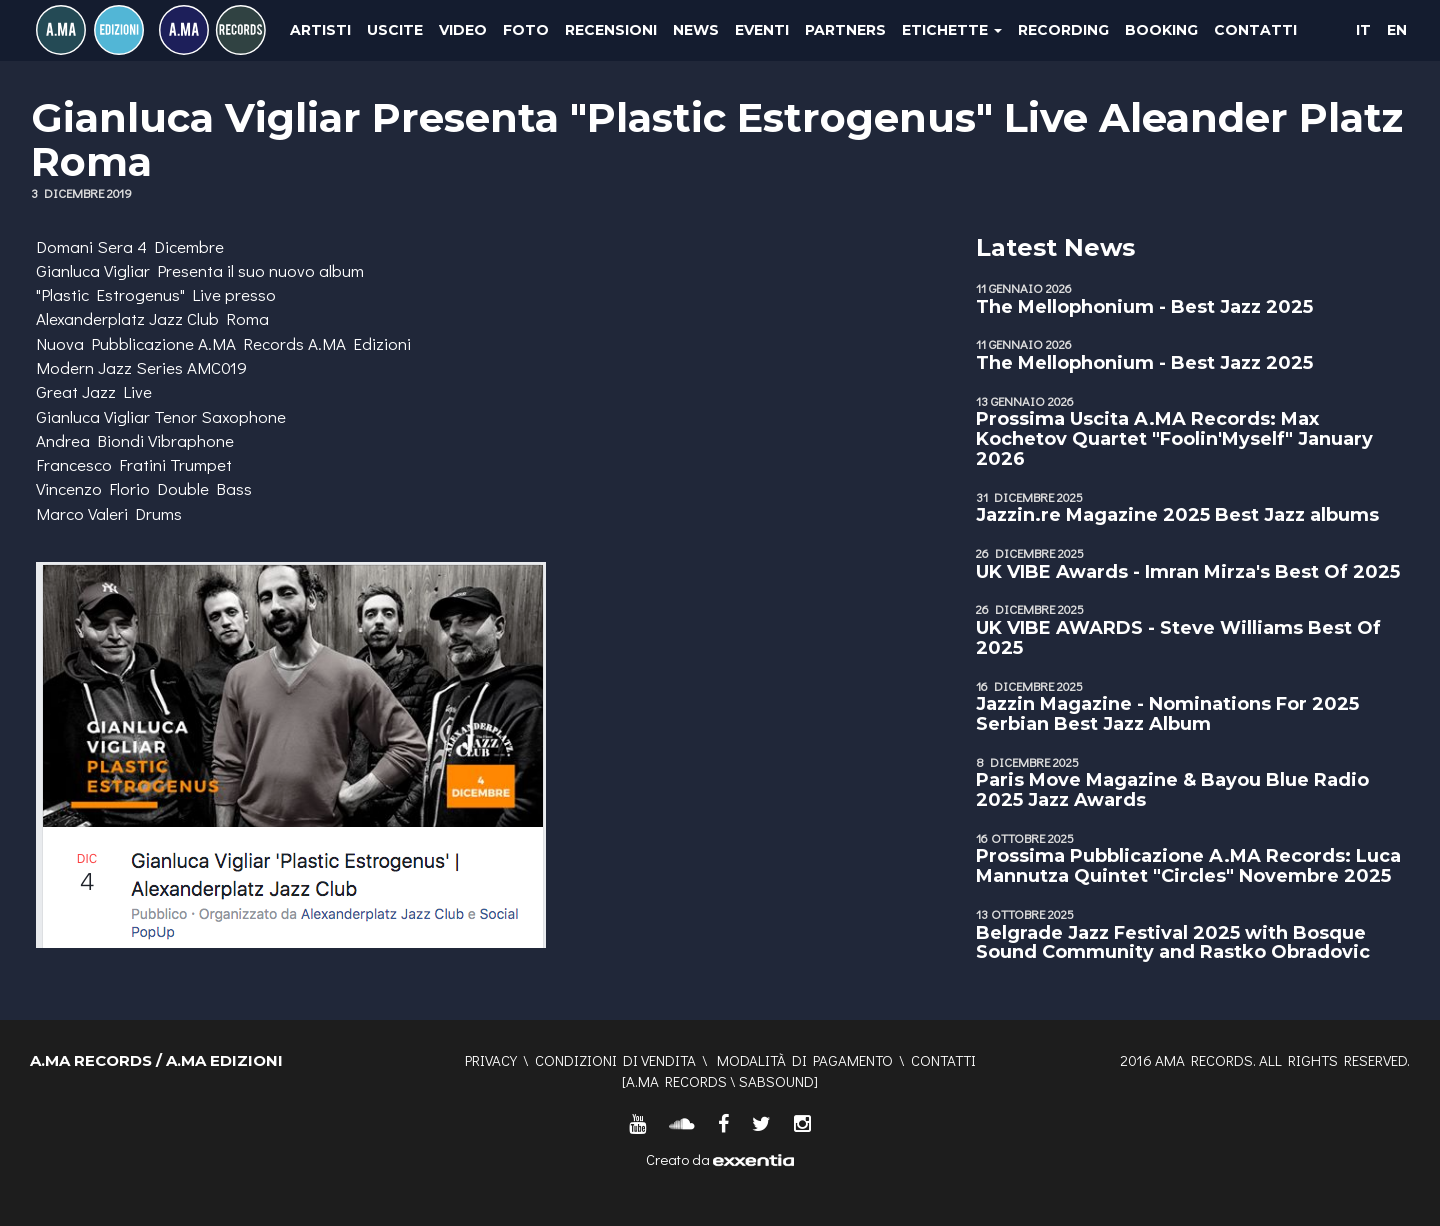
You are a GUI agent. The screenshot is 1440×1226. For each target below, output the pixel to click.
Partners (845, 30)
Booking (1161, 30)
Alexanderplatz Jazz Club (127, 318)
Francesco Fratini (101, 464)
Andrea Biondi (90, 440)
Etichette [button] (952, 30)
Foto (526, 30)
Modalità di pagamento (805, 1060)
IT (1363, 30)
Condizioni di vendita (615, 1060)
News (696, 30)
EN (1397, 30)
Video (463, 30)
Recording (1063, 30)
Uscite (395, 30)
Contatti (1255, 30)
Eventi (762, 30)
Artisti (320, 30)
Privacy (491, 1060)
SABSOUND (776, 1081)
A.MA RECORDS (676, 1081)
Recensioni (611, 30)
